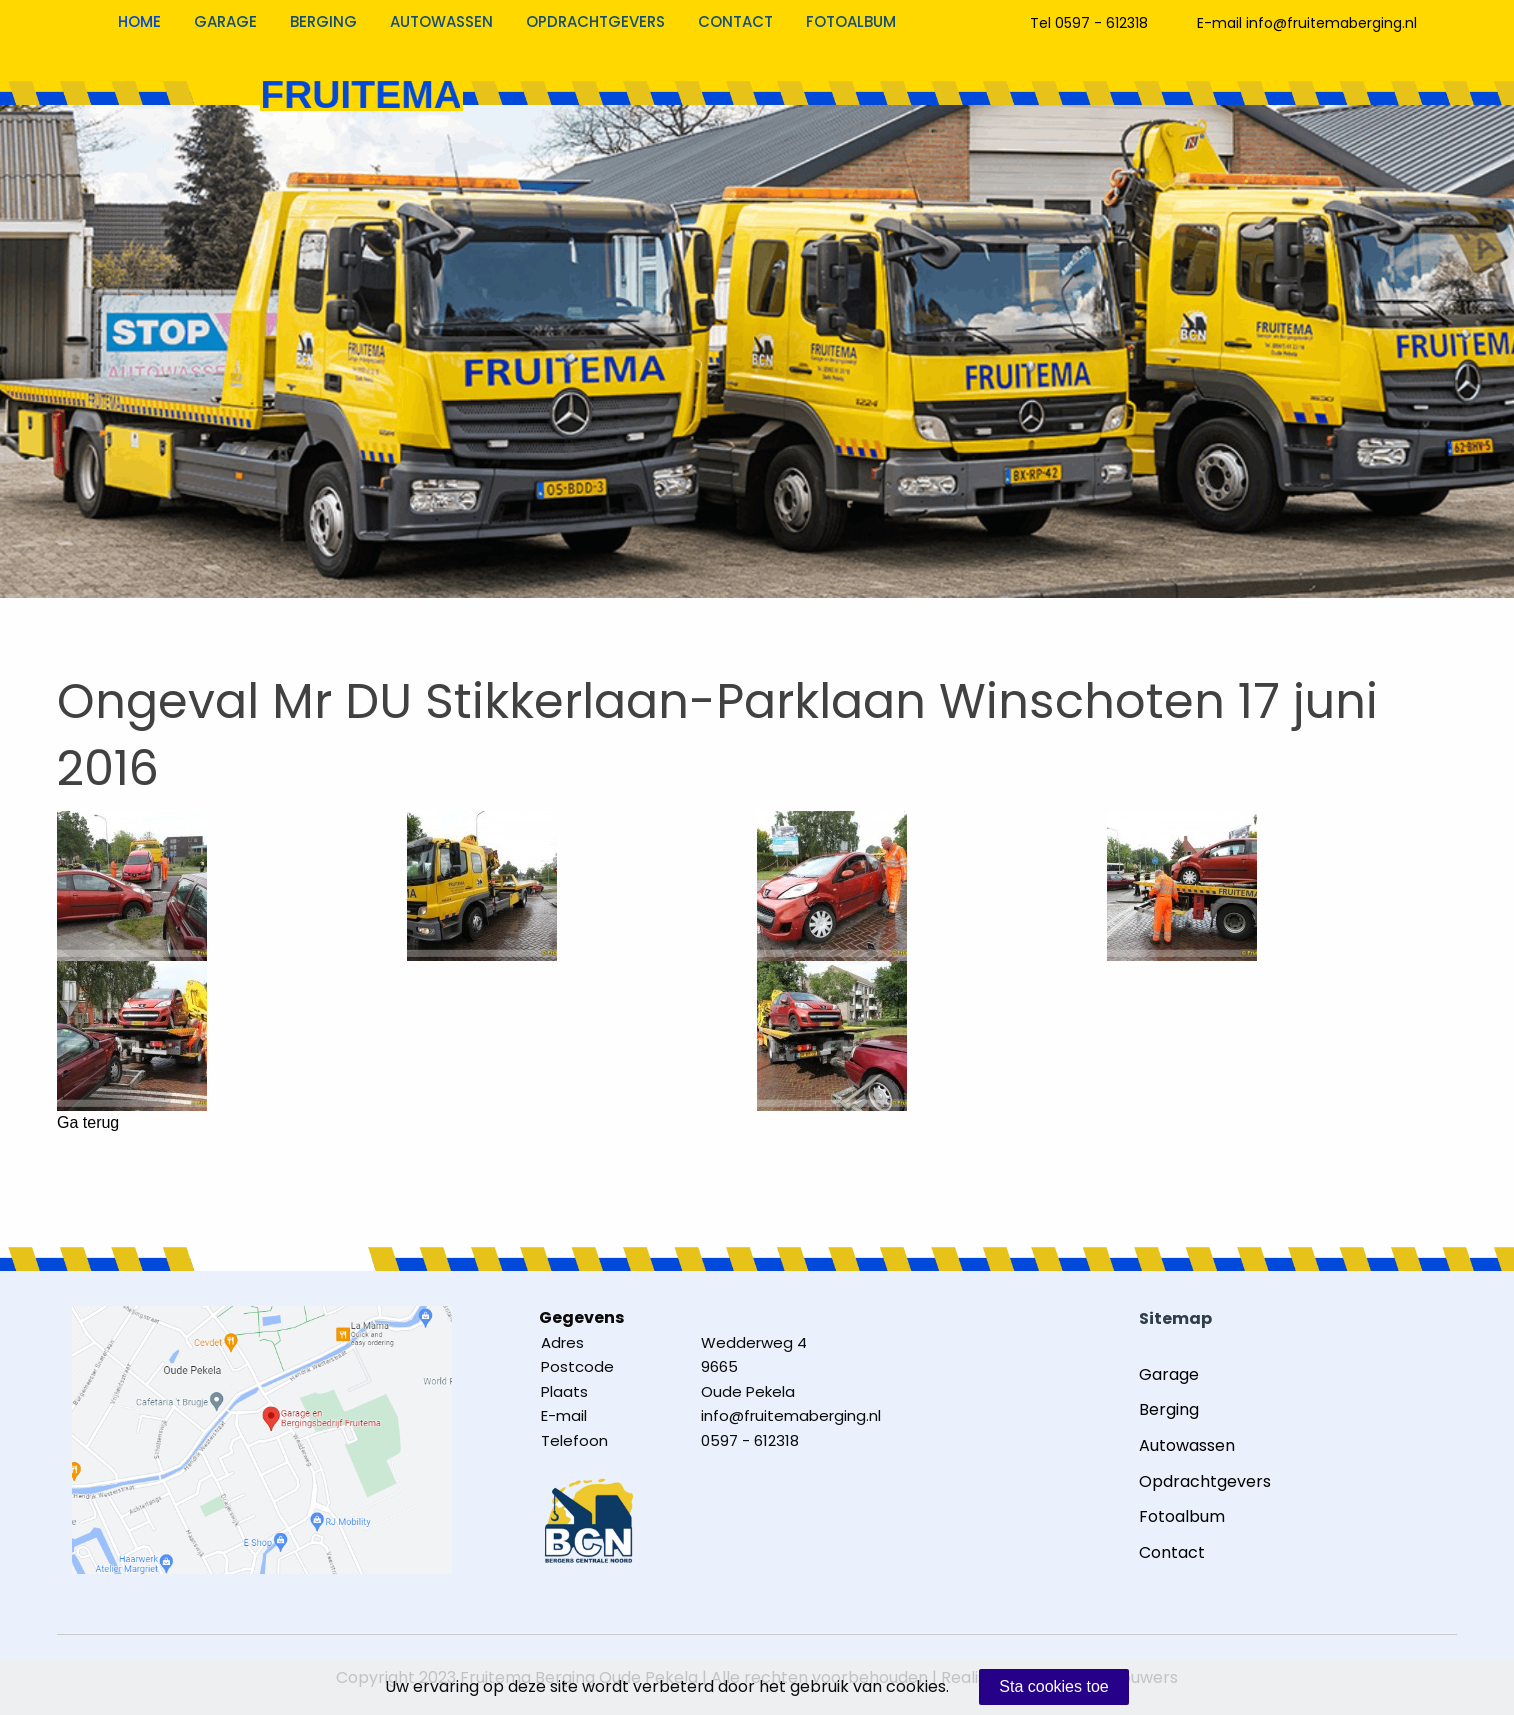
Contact (735, 21)
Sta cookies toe (1053, 1686)
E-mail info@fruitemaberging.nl (1307, 23)
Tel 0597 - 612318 (1089, 23)
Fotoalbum (851, 21)
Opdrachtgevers (595, 21)
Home (139, 21)
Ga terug (88, 1123)
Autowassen (441, 21)
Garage (225, 21)
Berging (323, 21)
